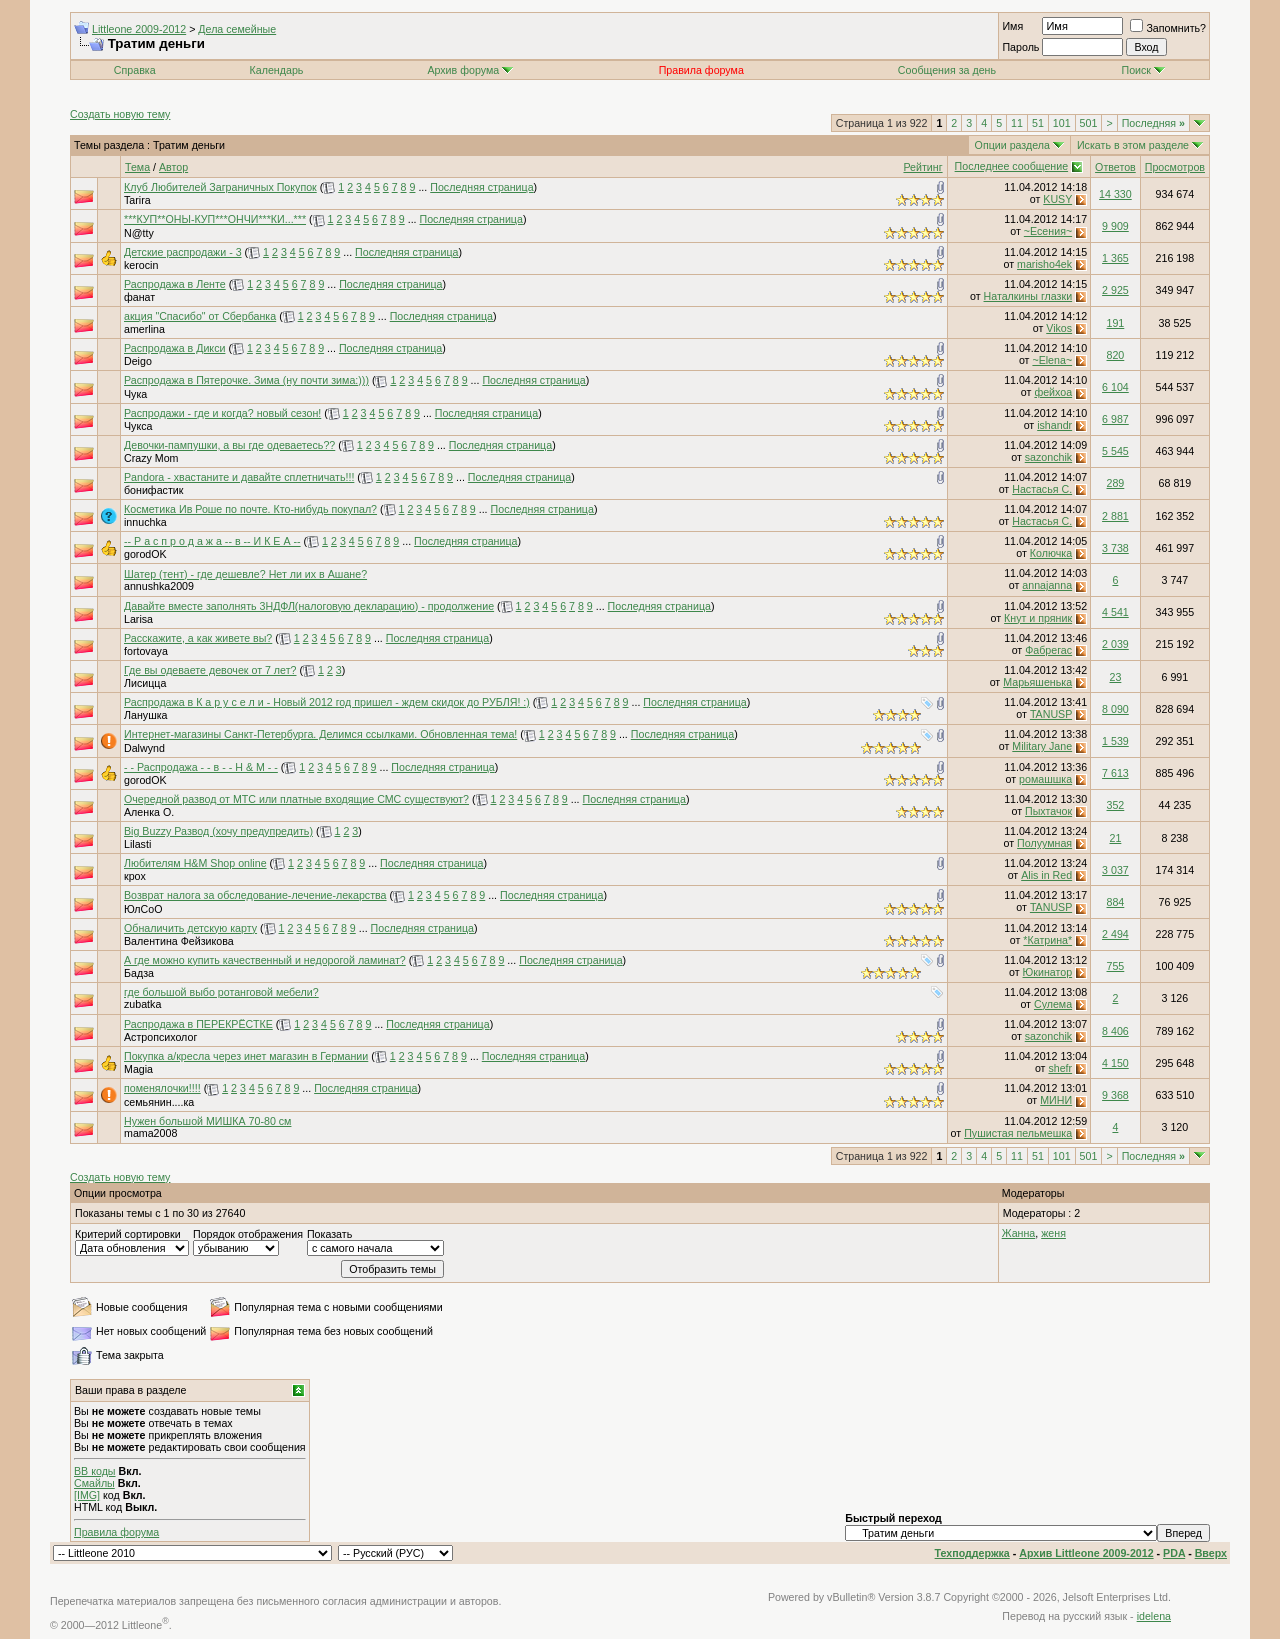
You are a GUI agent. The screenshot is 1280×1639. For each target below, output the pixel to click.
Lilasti (137, 844)
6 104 (1115, 387)
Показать (329, 1234)
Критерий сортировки (128, 1234)
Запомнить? (1168, 28)
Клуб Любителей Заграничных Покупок (220, 187)
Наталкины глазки (1028, 296)
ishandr (1054, 425)
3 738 (1115, 548)
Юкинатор (1048, 972)
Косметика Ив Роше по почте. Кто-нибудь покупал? (250, 509)
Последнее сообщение (1011, 166)
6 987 (1115, 419)
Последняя (1153, 123)
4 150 (1115, 1063)
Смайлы (94, 1483)
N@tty (139, 233)
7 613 (1115, 773)
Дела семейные (237, 29)
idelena (1154, 1616)
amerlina (144, 329)
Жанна (1019, 1233)
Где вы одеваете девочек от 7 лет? (210, 670)
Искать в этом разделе (1133, 145)
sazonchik (1048, 457)
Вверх (1211, 1553)
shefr (1060, 1068)
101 (1062, 123)
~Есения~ (1048, 231)
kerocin (141, 265)
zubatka (142, 1004)
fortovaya (146, 651)
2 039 (1115, 644)
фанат (139, 297)
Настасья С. (1042, 489)
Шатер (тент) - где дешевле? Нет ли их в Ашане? (245, 574)
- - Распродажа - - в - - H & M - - (201, 767)
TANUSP (1051, 714)
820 (1116, 355)
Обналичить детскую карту (190, 928)
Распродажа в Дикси (174, 348)
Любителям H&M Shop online (195, 863)
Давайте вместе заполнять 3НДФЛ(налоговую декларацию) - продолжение (309, 606)
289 (1116, 483)
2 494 (1115, 934)
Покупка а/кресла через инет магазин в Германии (246, 1056)
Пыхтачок (1048, 811)
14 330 (1115, 194)
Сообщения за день (947, 70)
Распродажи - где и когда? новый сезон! (222, 413)
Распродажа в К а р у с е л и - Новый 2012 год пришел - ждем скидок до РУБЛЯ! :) (327, 702)
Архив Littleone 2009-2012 (1086, 1553)
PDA (1174, 1553)
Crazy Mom (151, 458)
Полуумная (1044, 843)
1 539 (1115, 741)
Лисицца (145, 683)
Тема (137, 167)
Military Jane (1042, 746)
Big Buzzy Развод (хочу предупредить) (218, 831)
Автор (173, 167)
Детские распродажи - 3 (183, 252)
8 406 (1115, 1031)
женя (1053, 1233)
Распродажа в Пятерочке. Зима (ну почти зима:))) (246, 380)
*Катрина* (1047, 940)
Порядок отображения (248, 1234)
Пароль (1020, 47)
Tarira (137, 200)
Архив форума (463, 70)
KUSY (1057, 199)
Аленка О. (149, 812)
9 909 (1115, 226)
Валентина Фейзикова (179, 941)
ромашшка (1045, 779)
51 (1038, 123)
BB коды (95, 1471)
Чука (135, 394)
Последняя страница (481, 187)
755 (1116, 966)
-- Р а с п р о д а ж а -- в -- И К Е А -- (212, 541)
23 (1115, 677)
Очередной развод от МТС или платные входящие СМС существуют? (296, 799)
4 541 (1115, 612)
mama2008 (150, 1133)
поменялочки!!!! (162, 1088)
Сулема (1053, 1004)
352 (1116, 805)
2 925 (1115, 290)
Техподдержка (972, 1553)
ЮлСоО (143, 909)
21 (1115, 838)
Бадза (139, 973)
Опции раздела (1012, 145)
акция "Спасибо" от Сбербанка (200, 316)
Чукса (138, 426)
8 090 (1115, 709)
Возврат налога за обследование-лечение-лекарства (255, 895)
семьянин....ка (159, 1102)
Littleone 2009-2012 (139, 29)
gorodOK (145, 554)
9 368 (1115, 1095)
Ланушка (146, 715)
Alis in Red (1046, 875)
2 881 (1115, 516)
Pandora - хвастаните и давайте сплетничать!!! (239, 477)
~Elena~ (1052, 360)
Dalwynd (144, 748)
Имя (1012, 26)
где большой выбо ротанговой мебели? (221, 992)
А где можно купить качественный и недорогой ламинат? (265, 960)
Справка (135, 70)
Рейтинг (922, 167)
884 (1116, 902)
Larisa (138, 619)
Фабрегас (1048, 650)
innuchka (145, 522)
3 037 (1115, 870)
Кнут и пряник (1038, 618)
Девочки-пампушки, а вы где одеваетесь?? (229, 445)
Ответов (1115, 167)
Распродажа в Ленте (175, 284)
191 (1116, 323)
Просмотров (1175, 167)
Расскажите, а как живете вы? (198, 638)
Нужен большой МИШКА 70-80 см (207, 1121)
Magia (138, 1069)
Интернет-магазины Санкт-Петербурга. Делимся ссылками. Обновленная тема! (320, 734)
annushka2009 (159, 586)
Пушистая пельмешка (1018, 1133)
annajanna (1047, 585)
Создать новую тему (120, 114)
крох (135, 876)
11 (1017, 123)
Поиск (1143, 70)
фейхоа (1053, 392)
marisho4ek (1044, 264)
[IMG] (87, 1495)
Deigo (138, 361)
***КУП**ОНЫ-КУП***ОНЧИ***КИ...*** (215, 219)
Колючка (1051, 553)
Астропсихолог (160, 1037)
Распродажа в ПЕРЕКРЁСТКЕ (198, 1024)
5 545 (1115, 451)
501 (1089, 123)
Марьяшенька (1037, 682)
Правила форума (116, 1532)
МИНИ (1056, 1100)
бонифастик (153, 490)
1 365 (1115, 258)
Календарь (277, 70)
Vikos (1059, 328)
